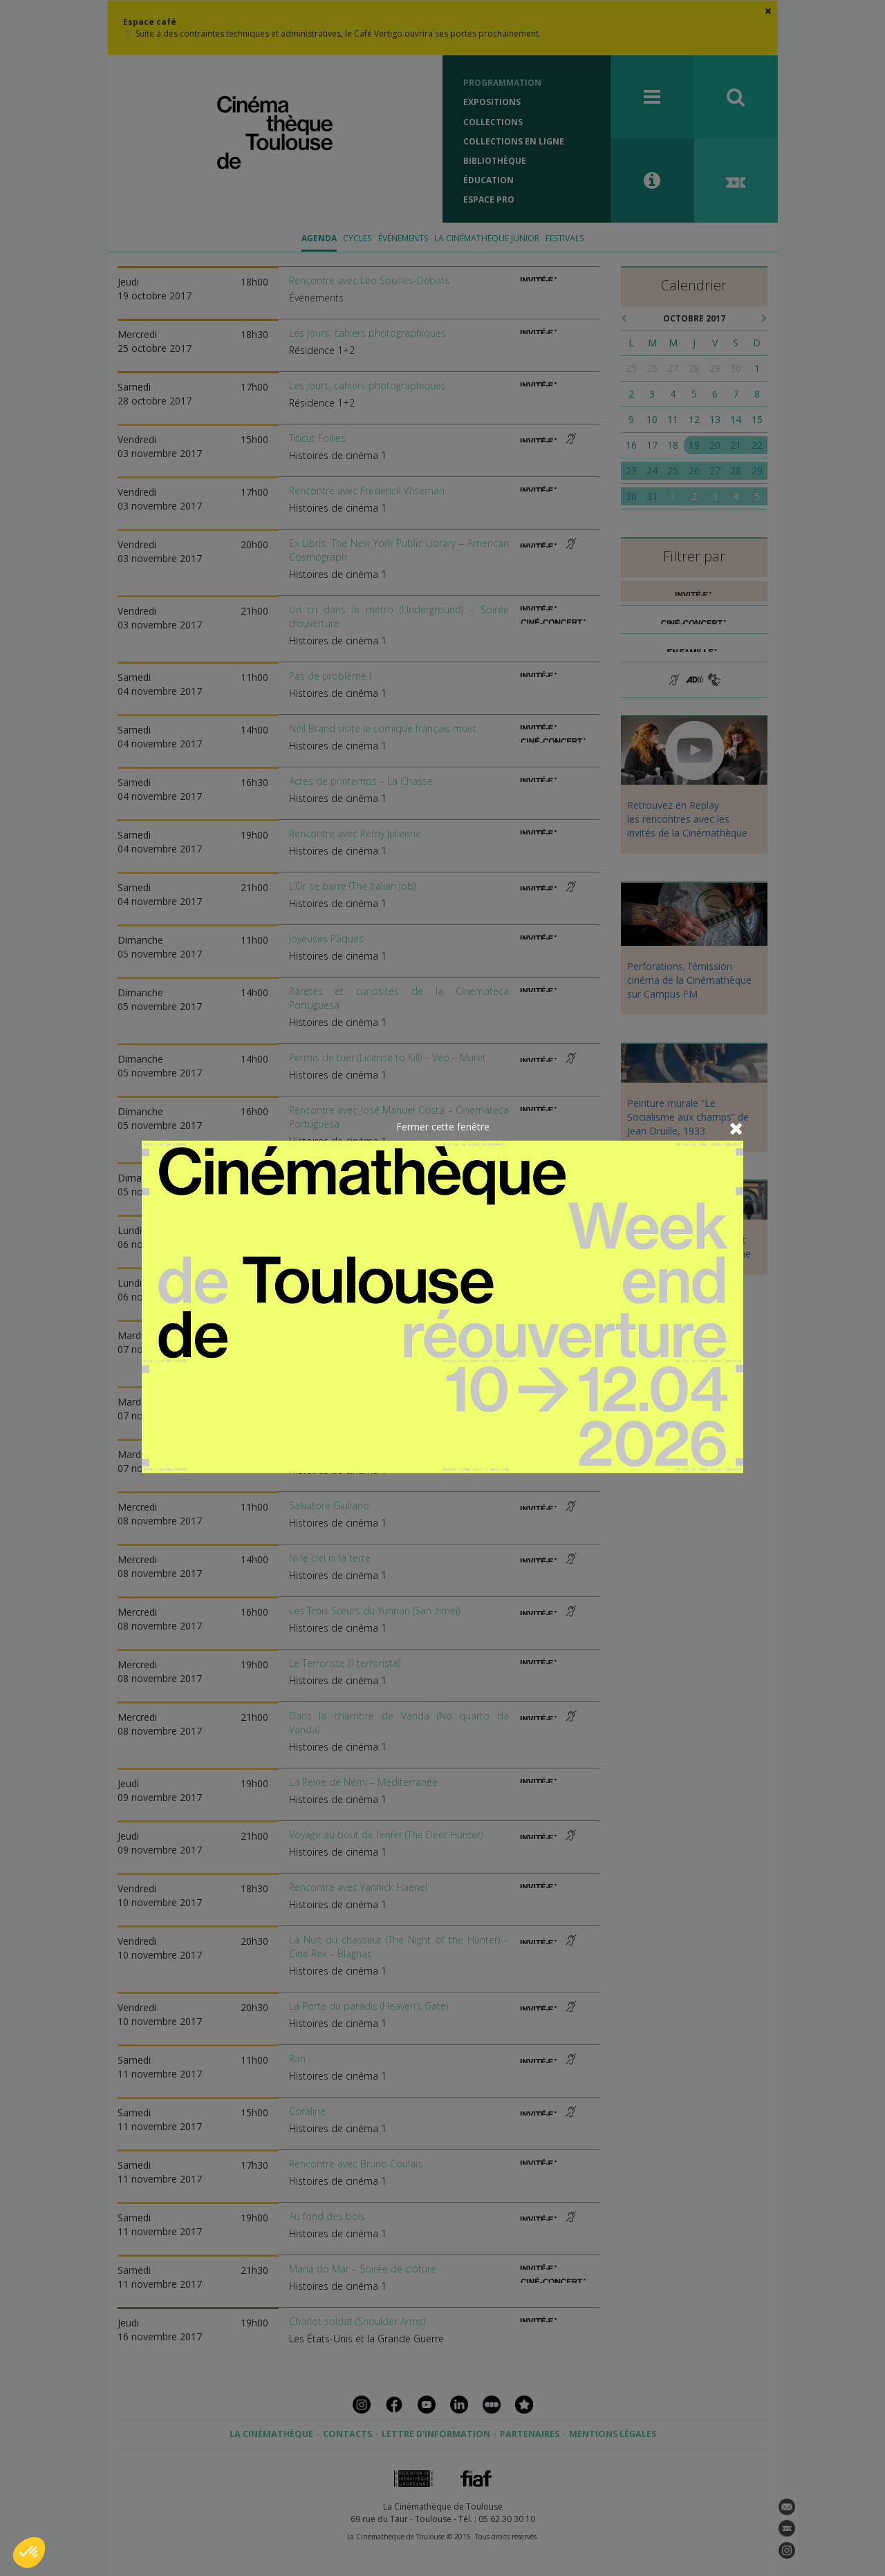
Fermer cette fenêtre (443, 1126)
